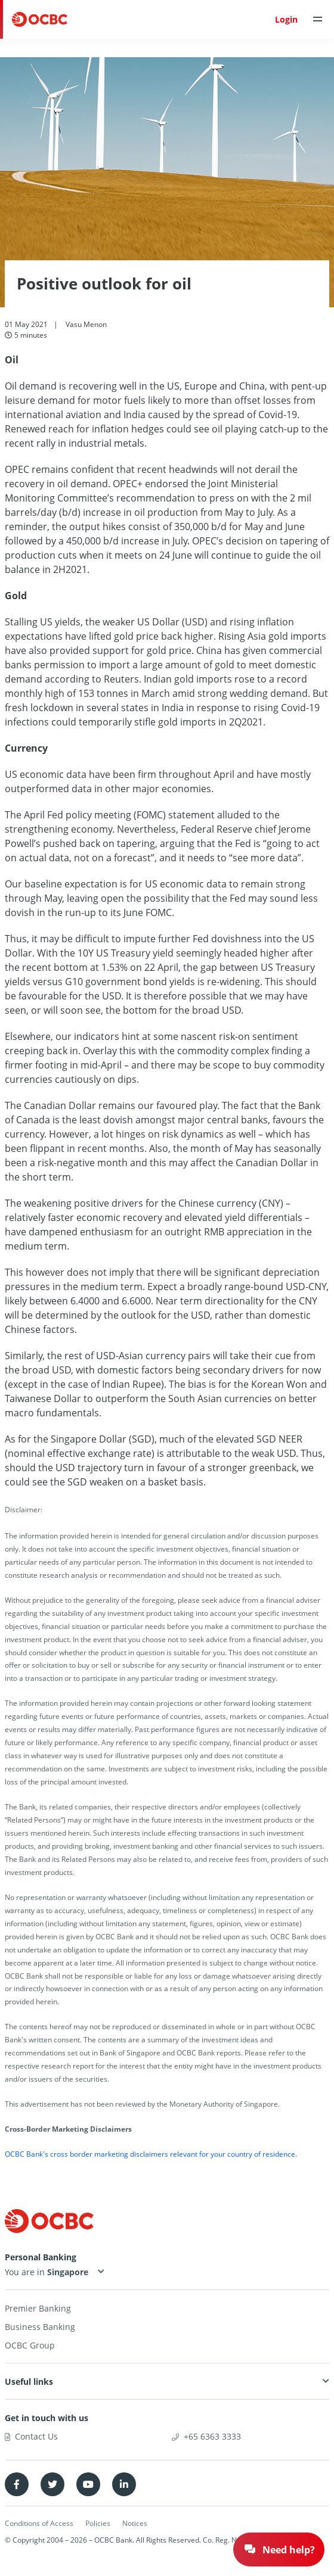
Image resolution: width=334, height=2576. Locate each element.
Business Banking (40, 2326)
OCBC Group (30, 2345)
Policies (97, 2523)
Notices (134, 2523)
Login (286, 19)
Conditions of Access (39, 2523)
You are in (48, 2272)
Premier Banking (38, 2308)
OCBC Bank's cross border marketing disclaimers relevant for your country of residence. (151, 2154)
